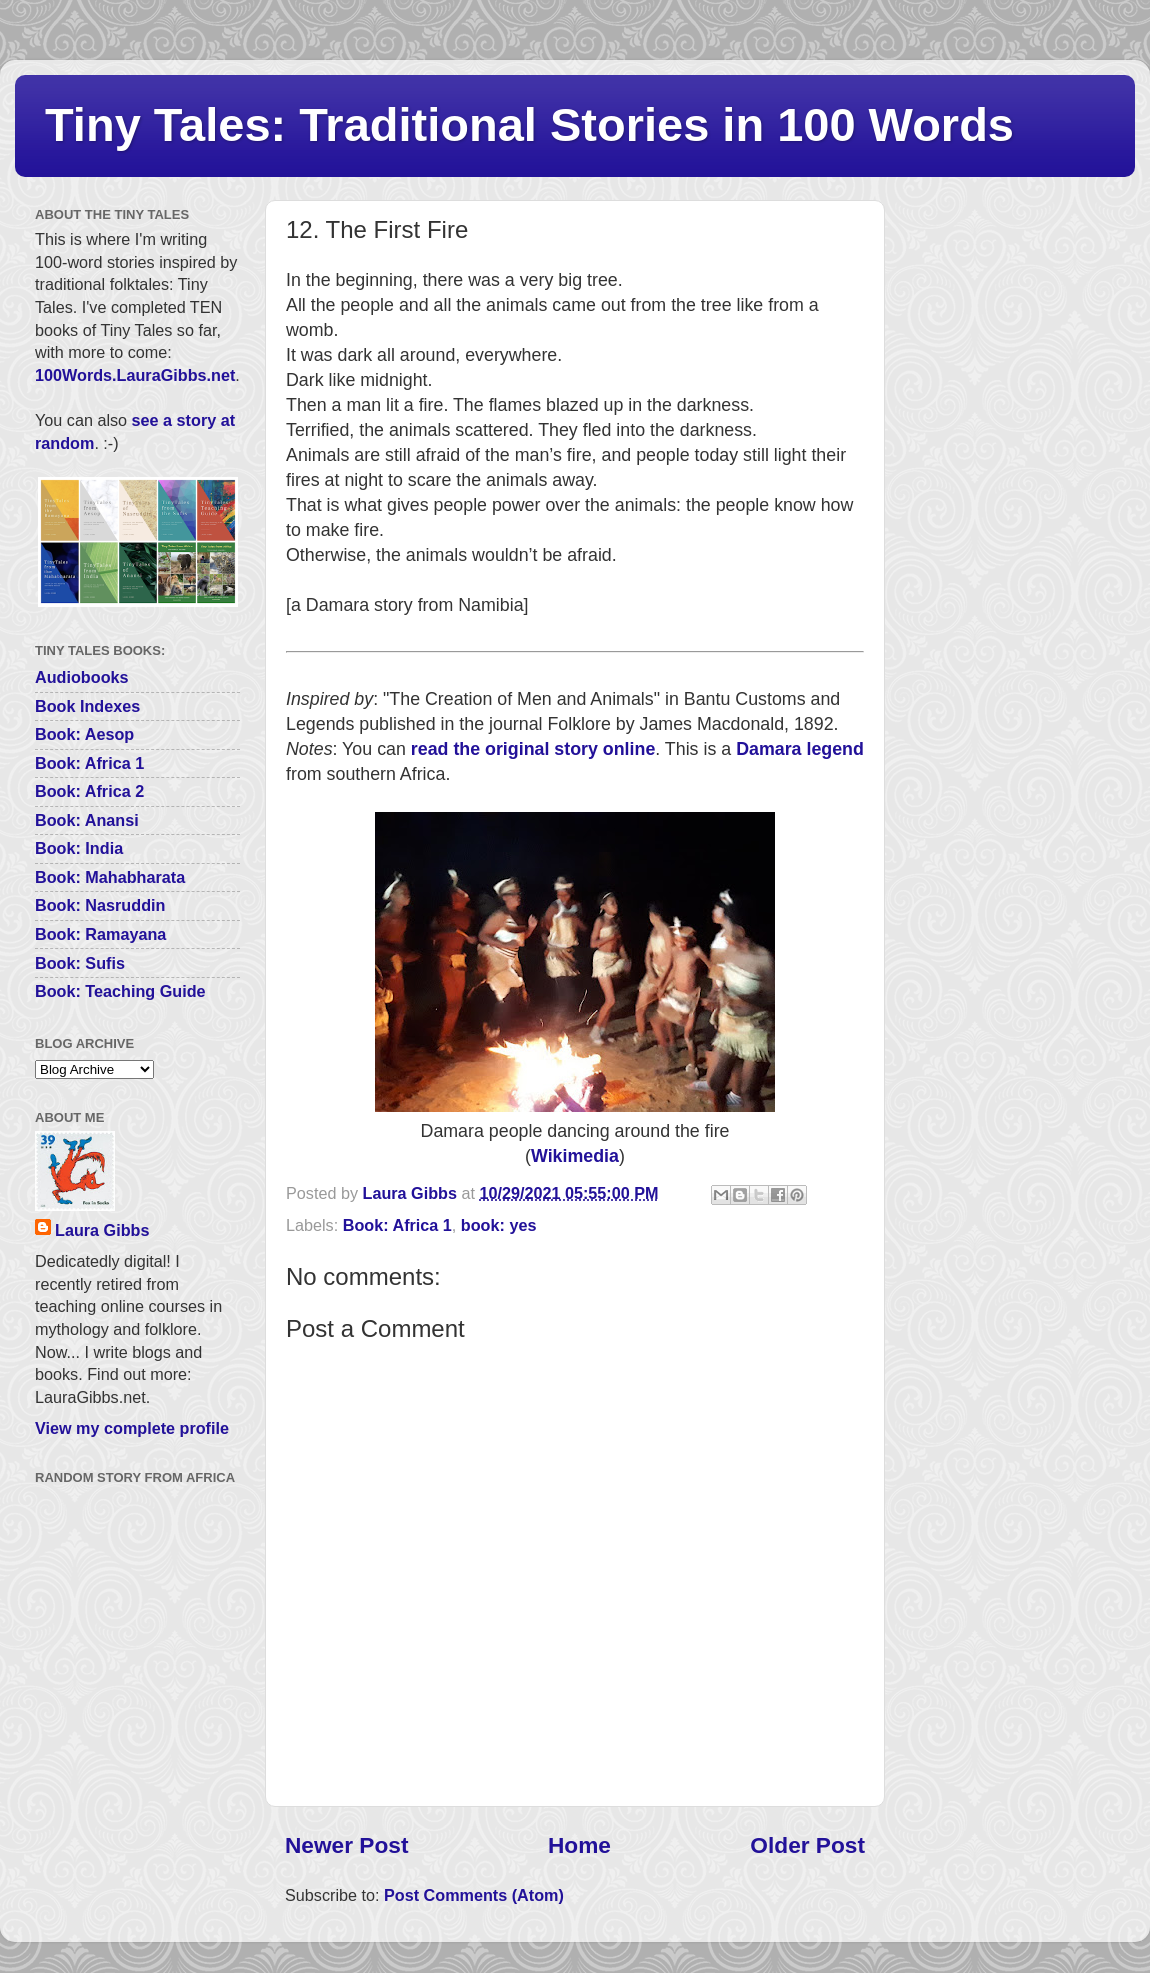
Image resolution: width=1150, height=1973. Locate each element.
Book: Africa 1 (397, 1225)
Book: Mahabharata (110, 877)
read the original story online (533, 749)
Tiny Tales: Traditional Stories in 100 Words (529, 124)
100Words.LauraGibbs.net (135, 375)
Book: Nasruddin (100, 905)
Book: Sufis (80, 963)
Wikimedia (575, 1156)
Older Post (807, 1845)
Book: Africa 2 (89, 791)
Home (579, 1845)
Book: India (79, 848)
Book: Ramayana (100, 934)
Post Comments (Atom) (474, 1895)
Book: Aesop (84, 734)
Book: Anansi (87, 820)
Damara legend (800, 749)
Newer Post (346, 1845)
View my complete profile (132, 1428)
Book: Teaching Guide (120, 991)
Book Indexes (87, 706)
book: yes (499, 1225)
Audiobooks (82, 677)
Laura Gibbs (102, 1230)
